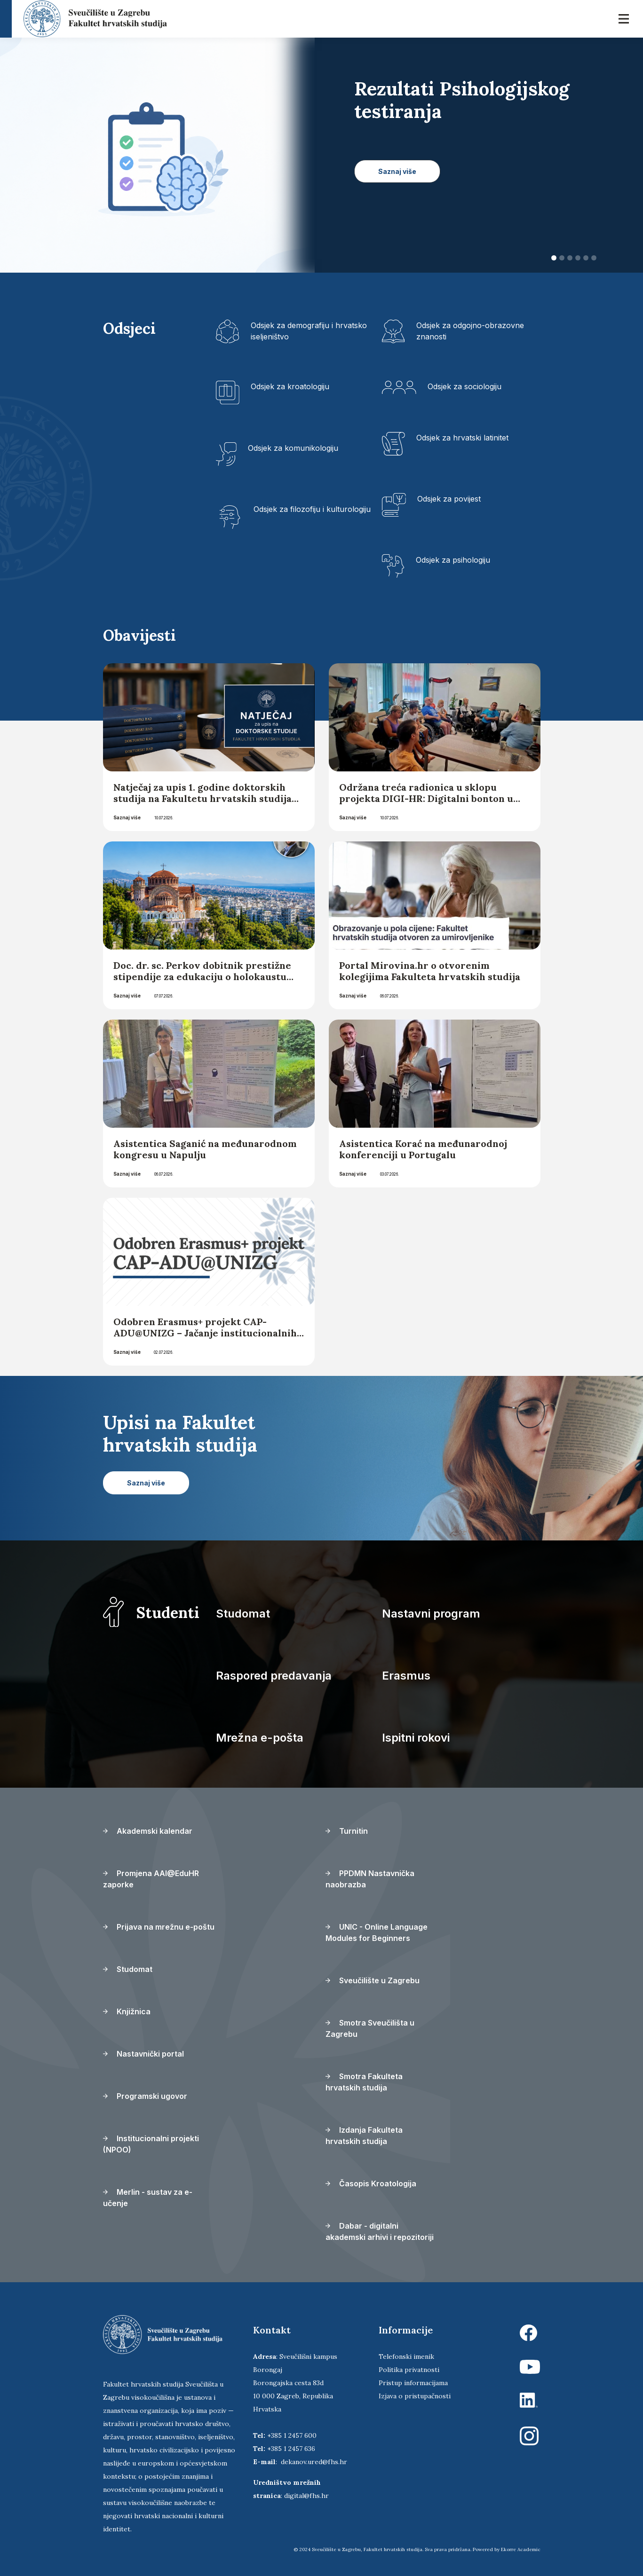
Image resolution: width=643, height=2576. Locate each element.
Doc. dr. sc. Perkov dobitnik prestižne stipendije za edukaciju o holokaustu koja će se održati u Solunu (202, 976)
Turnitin (346, 1831)
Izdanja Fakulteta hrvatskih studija (364, 2135)
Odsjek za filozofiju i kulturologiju (312, 509)
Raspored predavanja (274, 1675)
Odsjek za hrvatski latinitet (462, 437)
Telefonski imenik (406, 2356)
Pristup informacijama (413, 2383)
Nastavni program (431, 1613)
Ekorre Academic (520, 2549)
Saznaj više (127, 817)
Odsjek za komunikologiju (293, 448)
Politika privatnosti (409, 2369)
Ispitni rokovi (416, 1737)
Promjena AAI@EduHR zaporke (151, 1879)
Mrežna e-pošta (259, 1737)
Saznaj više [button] (397, 171)
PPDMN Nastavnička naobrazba (369, 1879)
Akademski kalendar (147, 1831)
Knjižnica (127, 2011)
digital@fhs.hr (306, 2495)
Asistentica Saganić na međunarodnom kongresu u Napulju (205, 1149)
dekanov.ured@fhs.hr (314, 2462)
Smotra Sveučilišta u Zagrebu (369, 2028)
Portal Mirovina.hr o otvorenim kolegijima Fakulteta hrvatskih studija (429, 970)
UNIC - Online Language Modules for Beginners (376, 1932)
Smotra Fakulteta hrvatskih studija (364, 2082)
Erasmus (406, 1675)
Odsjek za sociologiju (464, 386)
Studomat (243, 1613)
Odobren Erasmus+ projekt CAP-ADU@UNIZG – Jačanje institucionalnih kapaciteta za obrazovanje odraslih (205, 1333)
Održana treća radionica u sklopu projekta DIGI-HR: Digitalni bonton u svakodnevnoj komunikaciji (426, 798)
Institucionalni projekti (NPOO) (151, 2144)
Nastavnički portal (143, 2053)
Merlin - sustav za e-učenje (147, 2197)
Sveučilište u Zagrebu (372, 1980)
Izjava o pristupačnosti (415, 2396)
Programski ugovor (145, 2096)
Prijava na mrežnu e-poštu (158, 1927)
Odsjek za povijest (449, 498)
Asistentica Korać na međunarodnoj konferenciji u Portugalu (423, 1149)
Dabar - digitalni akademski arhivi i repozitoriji (379, 2231)
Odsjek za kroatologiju (290, 386)
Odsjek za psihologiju (453, 560)
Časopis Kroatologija (370, 2183)
